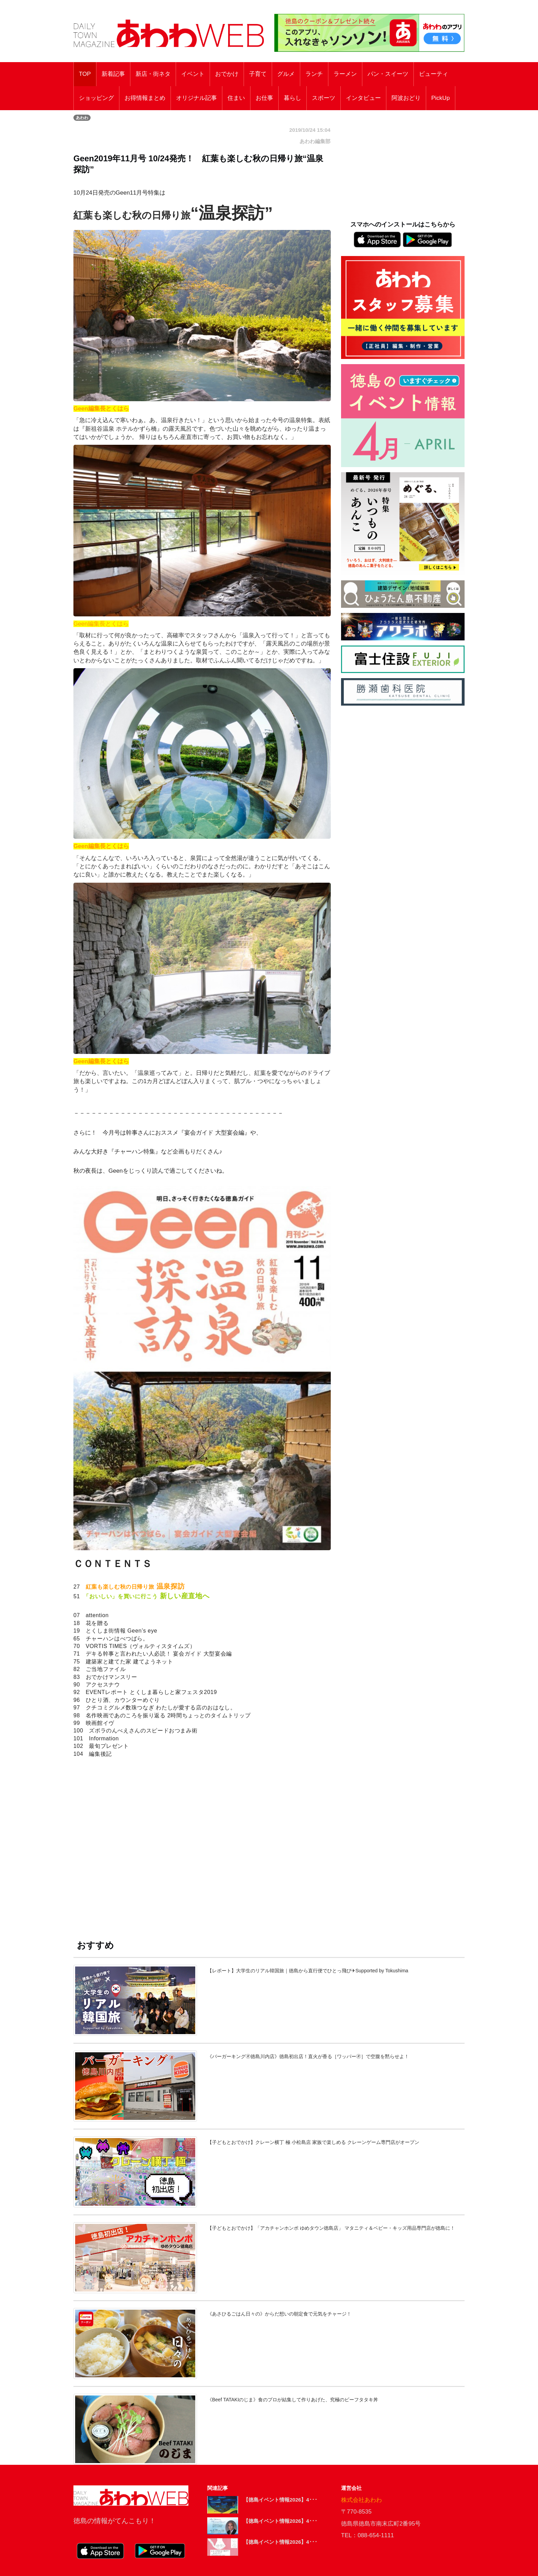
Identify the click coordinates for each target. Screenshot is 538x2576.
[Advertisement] (202, 1846)
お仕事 (264, 98)
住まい (236, 98)
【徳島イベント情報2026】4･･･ (280, 2500)
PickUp (440, 98)
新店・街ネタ (153, 74)
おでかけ (226, 74)
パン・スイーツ (387, 74)
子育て (258, 74)
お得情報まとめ (145, 98)
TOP (85, 74)
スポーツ (323, 98)
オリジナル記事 (196, 98)
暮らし (292, 98)
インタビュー (363, 98)
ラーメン (345, 74)
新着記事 (113, 74)
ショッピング (96, 98)
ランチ (314, 74)
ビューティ (433, 74)
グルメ (286, 74)
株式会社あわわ (361, 2500)
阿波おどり (406, 98)
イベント (192, 74)
